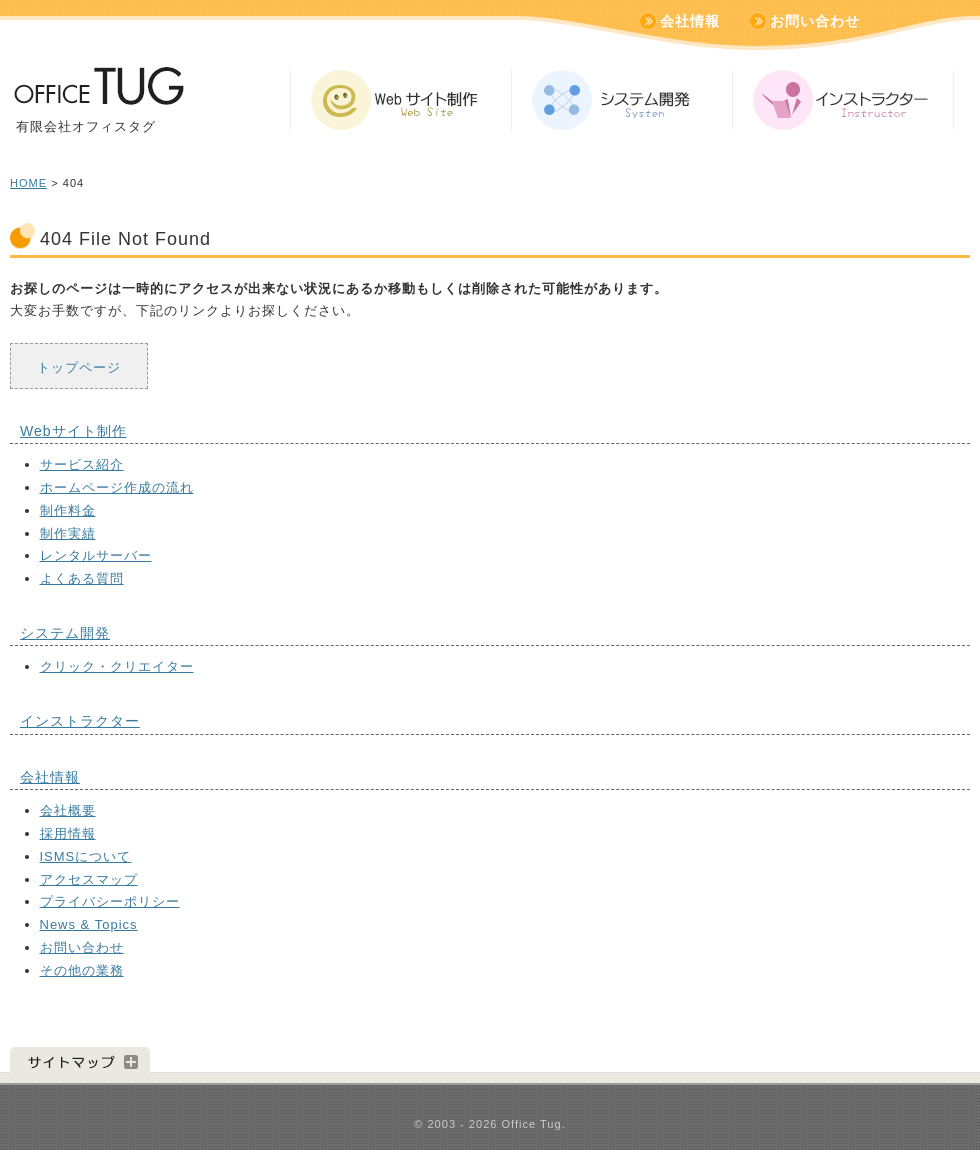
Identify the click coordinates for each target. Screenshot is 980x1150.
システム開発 (65, 633)
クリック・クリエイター (117, 666)
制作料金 (68, 510)
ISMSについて (86, 856)
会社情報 (690, 21)
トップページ (79, 367)
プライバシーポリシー (110, 901)
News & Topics (89, 924)
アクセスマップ (89, 879)
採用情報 (68, 833)
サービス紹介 (82, 464)
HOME (28, 183)
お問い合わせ (815, 21)
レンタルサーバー (96, 555)
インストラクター (80, 721)
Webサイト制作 (73, 431)
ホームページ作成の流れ (117, 487)
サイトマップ (80, 1060)
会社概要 (68, 810)
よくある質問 (82, 578)
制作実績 (68, 533)
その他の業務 (82, 970)
